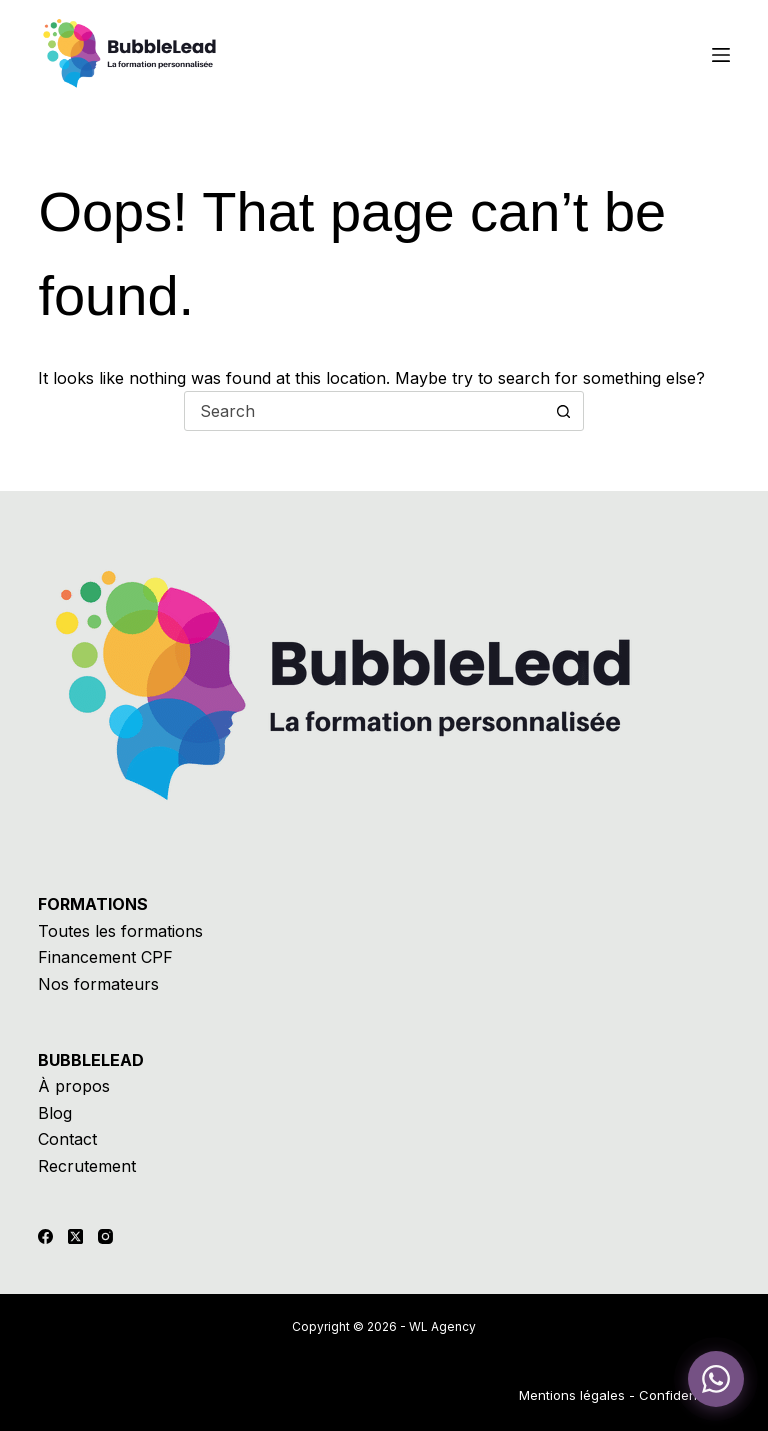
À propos (74, 1086)
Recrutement (87, 1166)
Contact (67, 1139)
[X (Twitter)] (75, 1236)
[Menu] (721, 55)
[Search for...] (364, 411)
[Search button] (563, 411)
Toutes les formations (120, 931)
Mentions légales (572, 1395)
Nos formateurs (98, 984)
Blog (55, 1113)
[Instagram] (105, 1236)
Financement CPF (105, 957)
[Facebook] (45, 1236)
